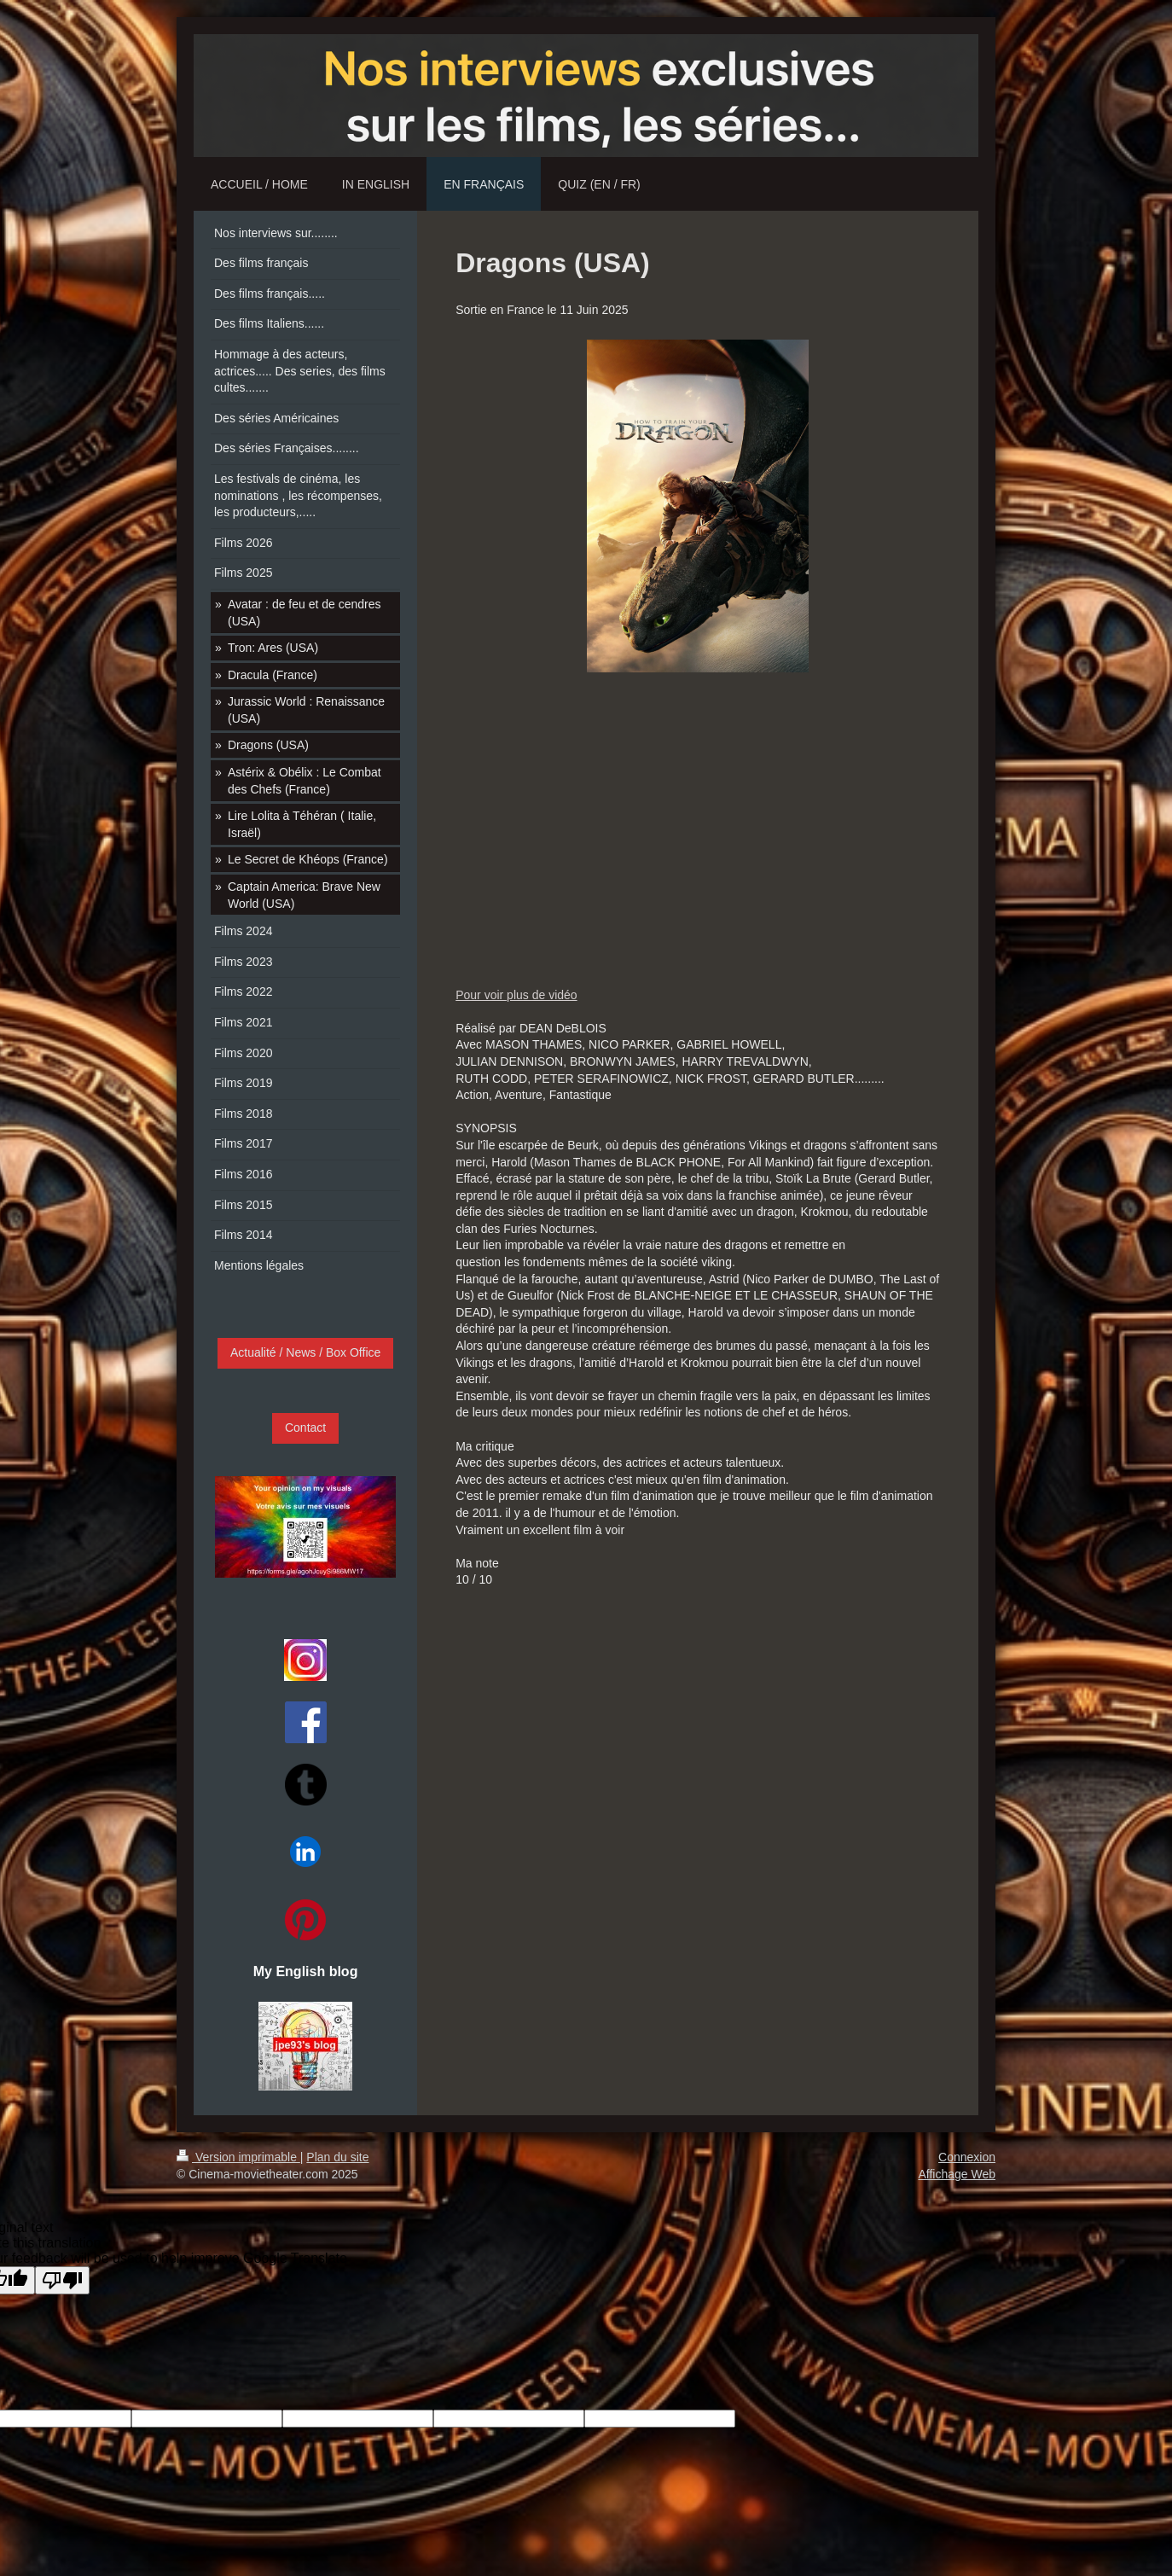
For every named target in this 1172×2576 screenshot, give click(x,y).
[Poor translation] (62, 2280)
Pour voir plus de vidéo (516, 995)
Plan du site (337, 2157)
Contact (305, 1427)
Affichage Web (956, 2174)
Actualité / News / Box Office (305, 1352)
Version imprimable (238, 2157)
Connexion (966, 2157)
